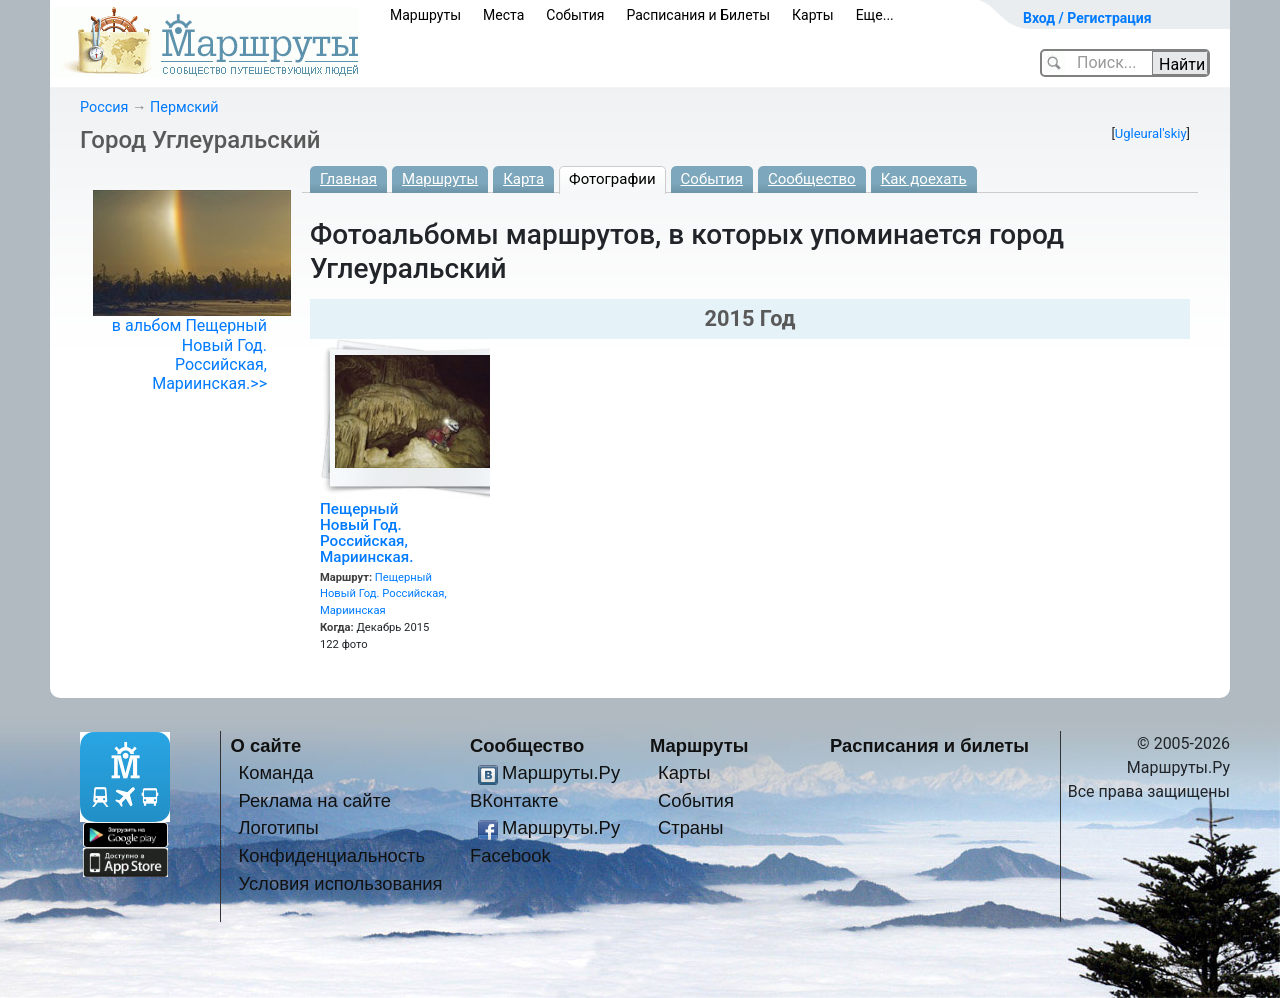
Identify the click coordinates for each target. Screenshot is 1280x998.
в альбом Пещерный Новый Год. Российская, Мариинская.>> (189, 354)
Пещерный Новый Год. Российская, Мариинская (383, 594)
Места (503, 15)
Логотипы (278, 827)
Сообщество (812, 179)
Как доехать (924, 179)
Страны (691, 827)
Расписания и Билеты (698, 15)
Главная (348, 179)
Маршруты (425, 15)
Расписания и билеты (929, 745)
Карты (813, 15)
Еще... (875, 15)
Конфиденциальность (331, 855)
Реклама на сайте (314, 800)
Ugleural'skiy (1151, 133)
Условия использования (340, 883)
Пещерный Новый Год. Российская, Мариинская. (366, 533)
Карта (523, 179)
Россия (104, 107)
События (575, 15)
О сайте (266, 745)
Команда (275, 772)
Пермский (184, 107)
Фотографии (612, 179)
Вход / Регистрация (1087, 18)
